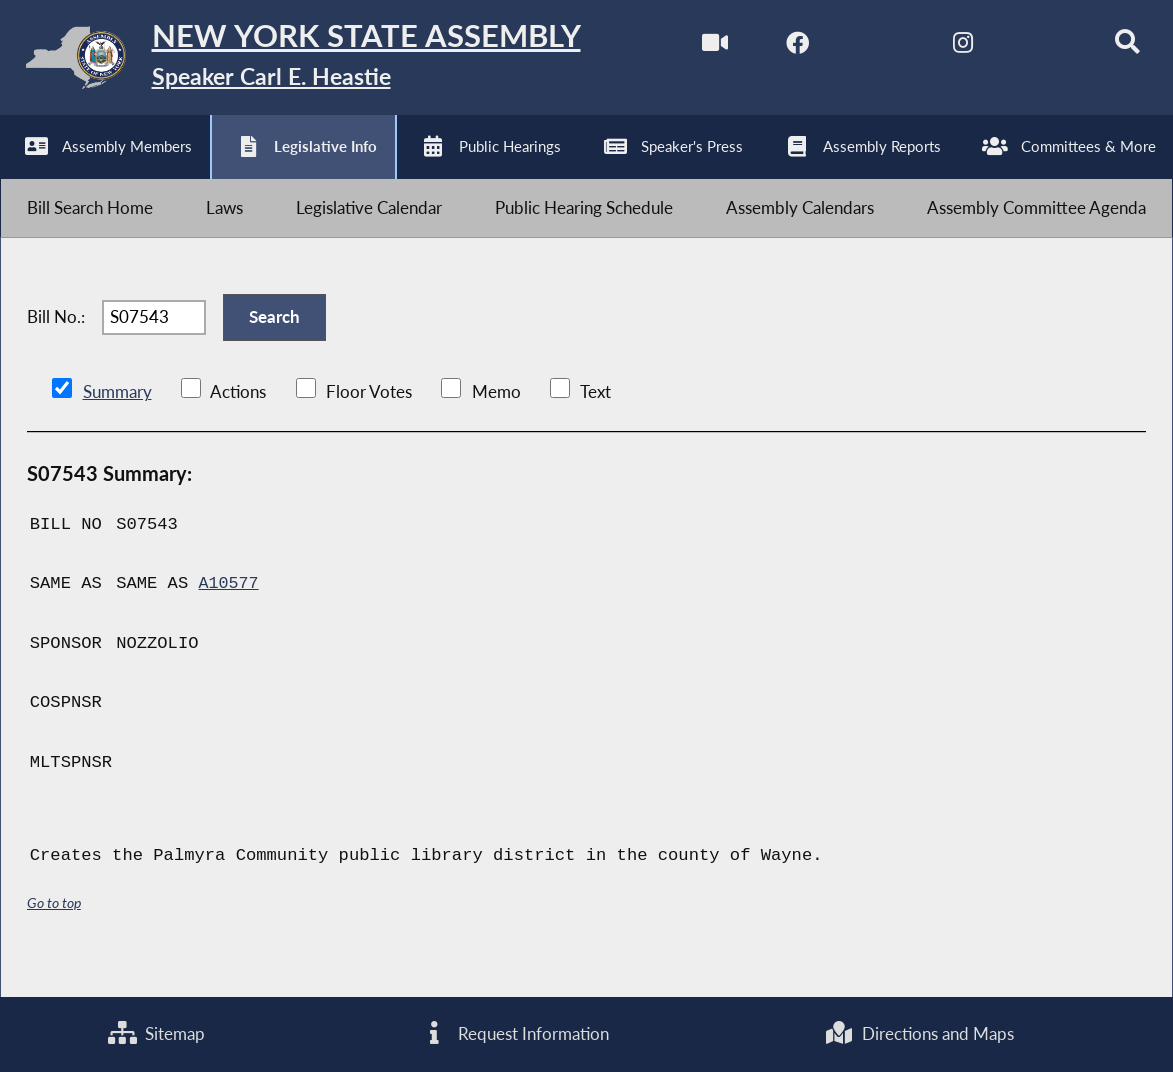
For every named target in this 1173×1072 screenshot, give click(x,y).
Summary (117, 419)
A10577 (229, 611)
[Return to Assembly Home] (310, 62)
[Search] (1111, 48)
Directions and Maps (919, 1033)
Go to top (54, 930)
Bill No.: (56, 339)
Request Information (514, 1033)
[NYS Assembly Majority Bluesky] (1028, 48)
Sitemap (157, 1033)
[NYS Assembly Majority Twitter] (861, 48)
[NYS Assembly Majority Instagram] (944, 48)
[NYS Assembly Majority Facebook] (777, 48)
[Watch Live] (693, 48)
